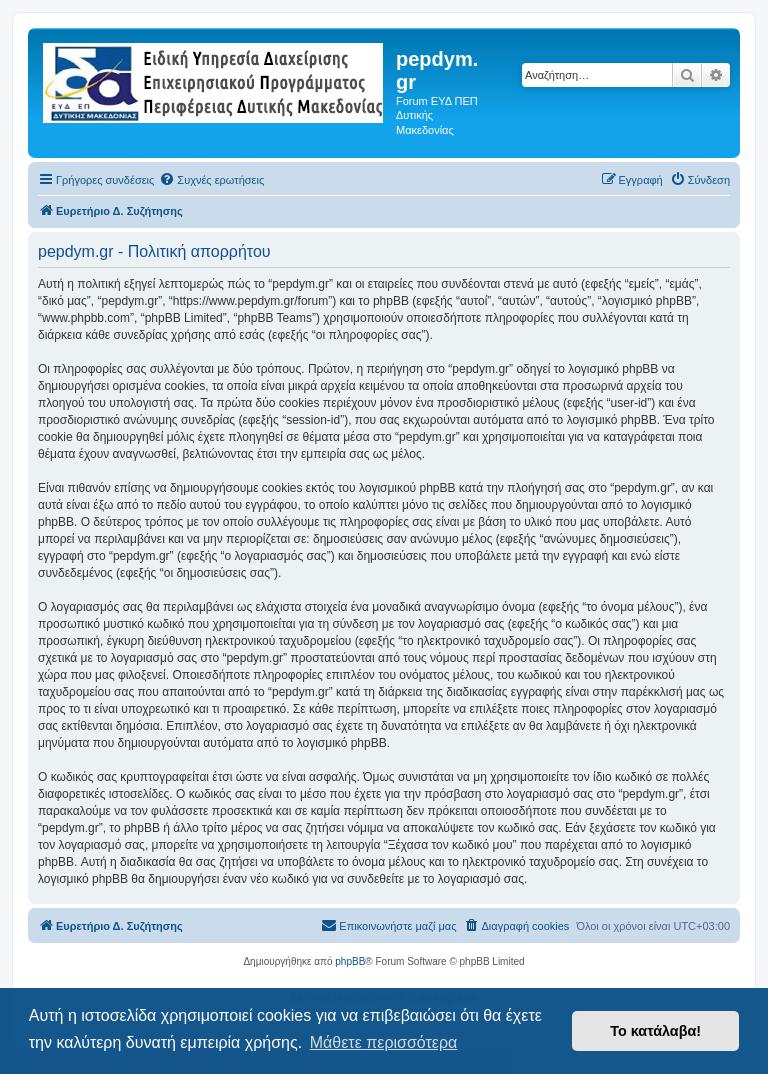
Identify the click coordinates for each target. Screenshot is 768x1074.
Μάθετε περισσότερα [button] (384, 1042)
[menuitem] (211, 180)
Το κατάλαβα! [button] (655, 1031)
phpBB (350, 961)
